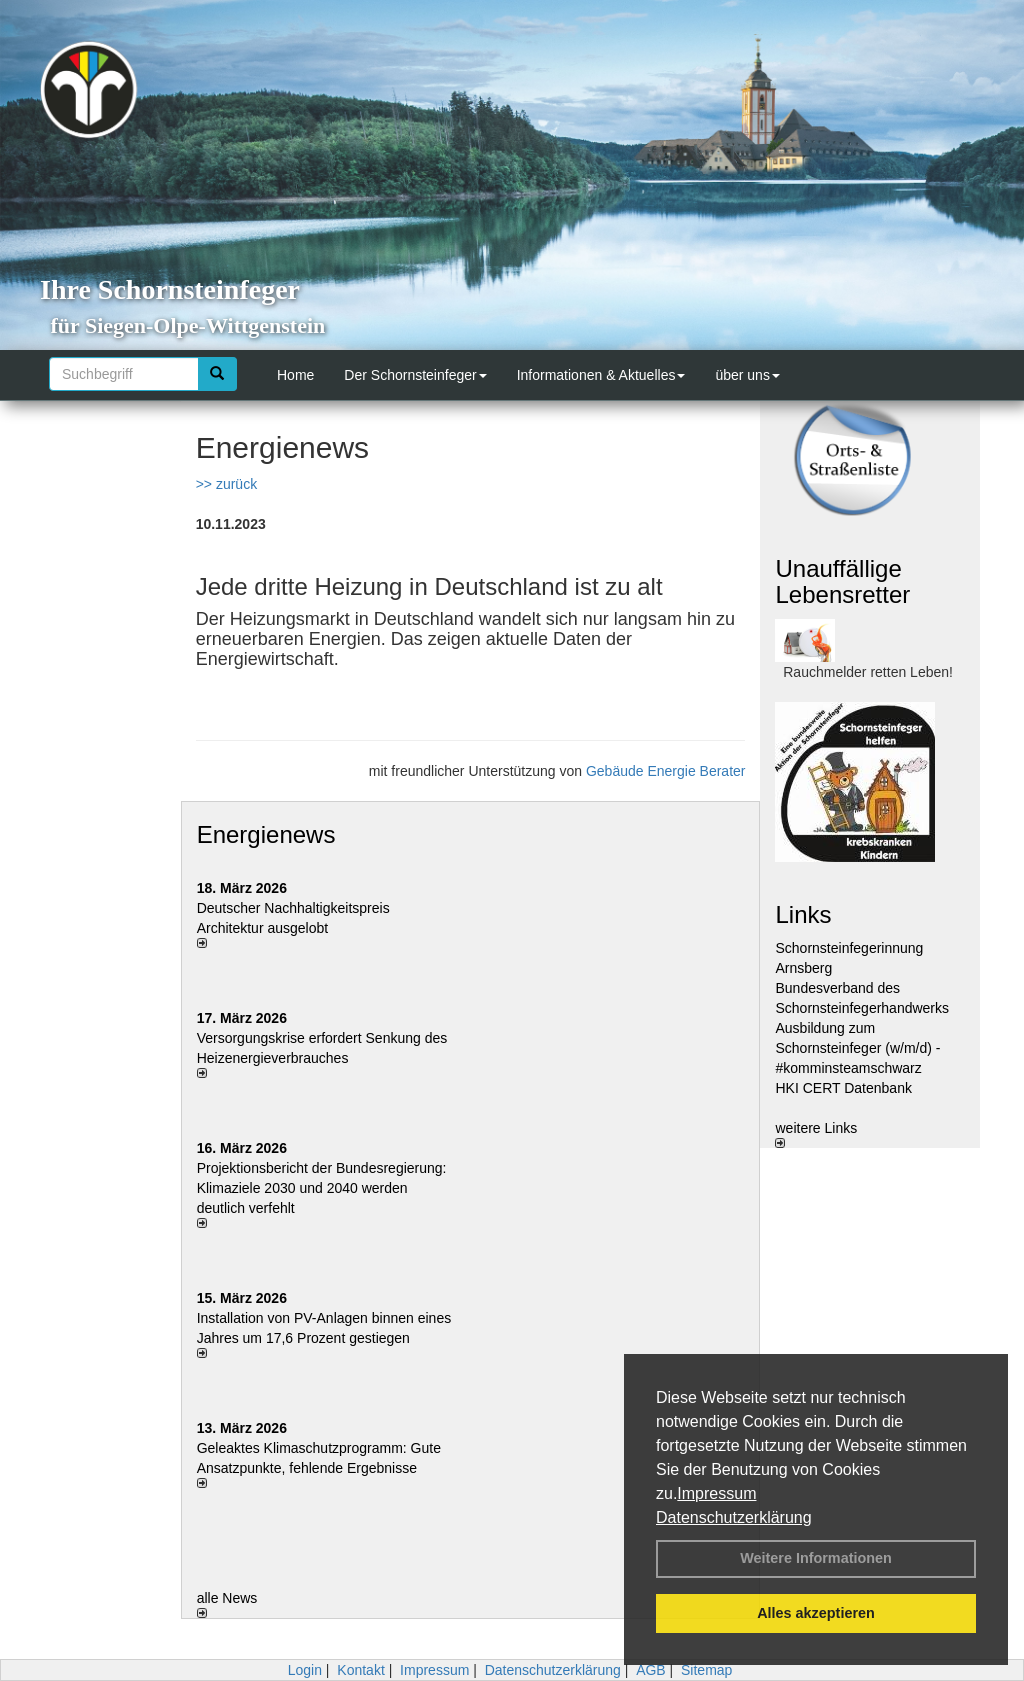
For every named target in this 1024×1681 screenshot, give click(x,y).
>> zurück (226, 484)
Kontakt (360, 1670)
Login (305, 1670)
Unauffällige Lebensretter (842, 581)
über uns (747, 375)
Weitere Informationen (816, 1558)
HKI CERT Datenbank (843, 1088)
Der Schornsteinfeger (415, 375)
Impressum (716, 1493)
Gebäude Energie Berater (666, 771)
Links (803, 914)
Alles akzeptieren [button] (816, 1613)
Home (295, 375)
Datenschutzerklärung (734, 1517)
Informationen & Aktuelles (601, 375)
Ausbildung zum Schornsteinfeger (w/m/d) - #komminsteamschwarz (857, 1048)
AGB (651, 1670)
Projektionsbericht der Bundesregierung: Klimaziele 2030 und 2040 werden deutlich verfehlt (322, 1188)
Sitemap (706, 1670)
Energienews (266, 834)
